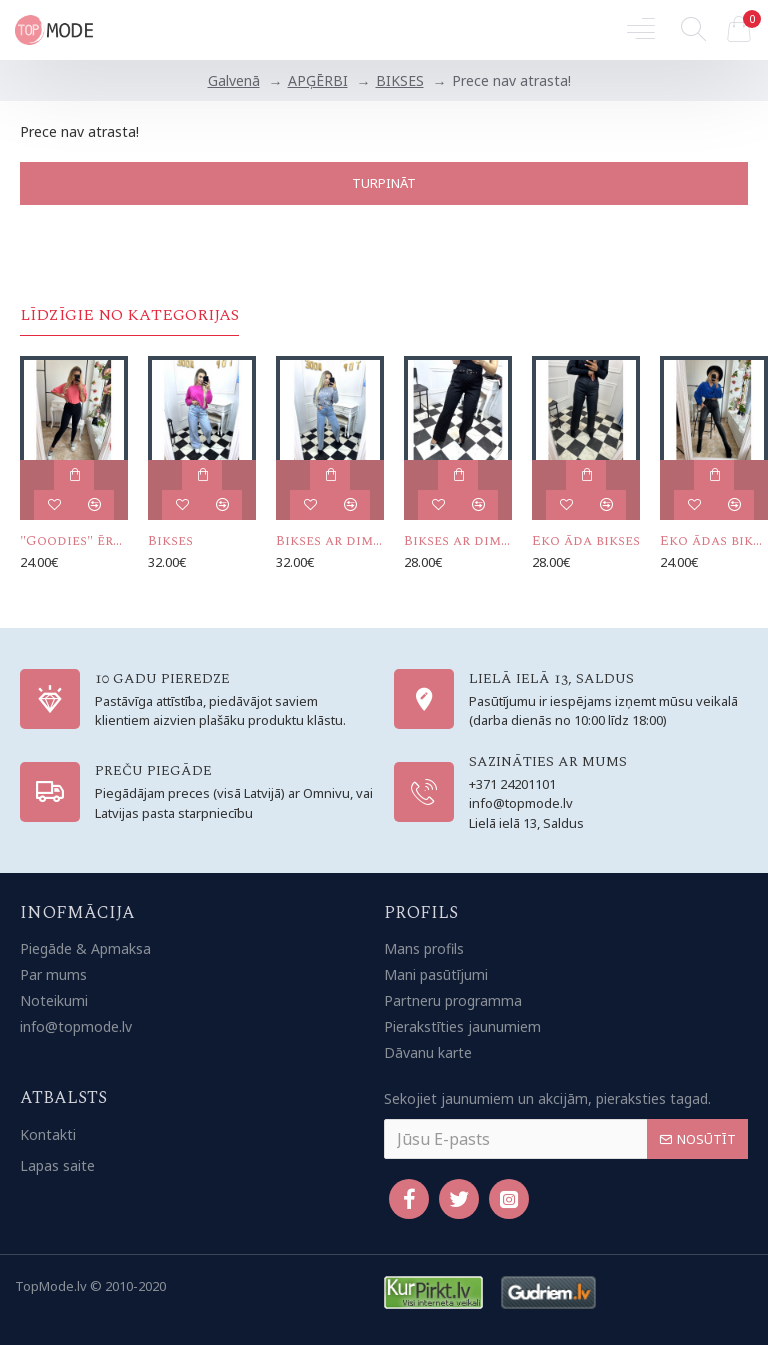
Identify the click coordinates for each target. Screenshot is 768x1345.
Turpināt (384, 183)
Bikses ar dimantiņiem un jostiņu (458, 541)
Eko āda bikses (586, 541)
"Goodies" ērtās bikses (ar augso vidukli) (74, 541)
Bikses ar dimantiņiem (330, 541)
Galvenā (234, 80)
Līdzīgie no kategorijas (129, 316)
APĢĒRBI (318, 80)
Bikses (170, 541)
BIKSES (400, 80)
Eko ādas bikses (714, 541)
